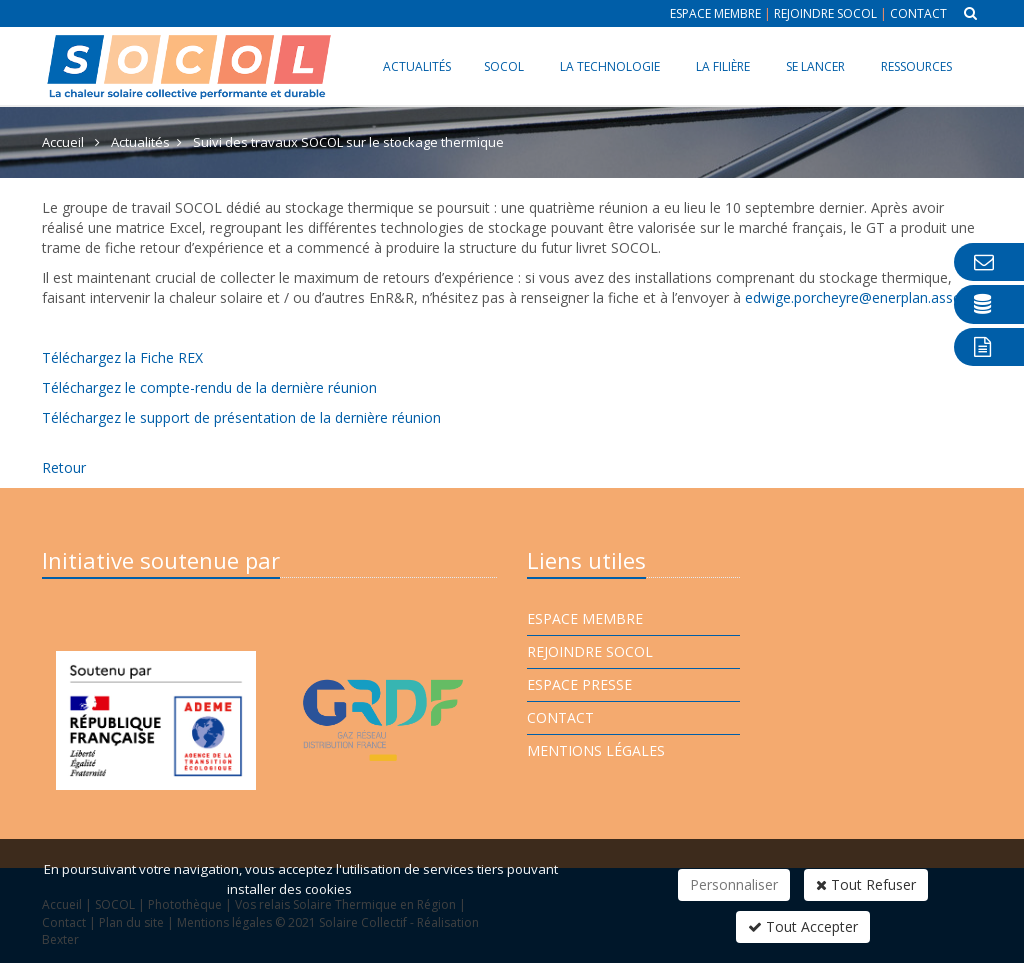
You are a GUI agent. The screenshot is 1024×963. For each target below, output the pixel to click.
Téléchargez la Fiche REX (122, 357)
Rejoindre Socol (825, 13)
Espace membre (715, 13)
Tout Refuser (866, 884)
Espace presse (579, 684)
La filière (723, 66)
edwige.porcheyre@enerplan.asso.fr (860, 297)
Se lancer (815, 66)
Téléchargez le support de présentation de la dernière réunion (241, 417)
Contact (918, 13)
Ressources (916, 66)
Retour (64, 467)
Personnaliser (734, 884)
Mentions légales (596, 750)
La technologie (610, 66)
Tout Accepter (803, 926)
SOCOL (504, 66)
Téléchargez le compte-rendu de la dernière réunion (209, 387)
